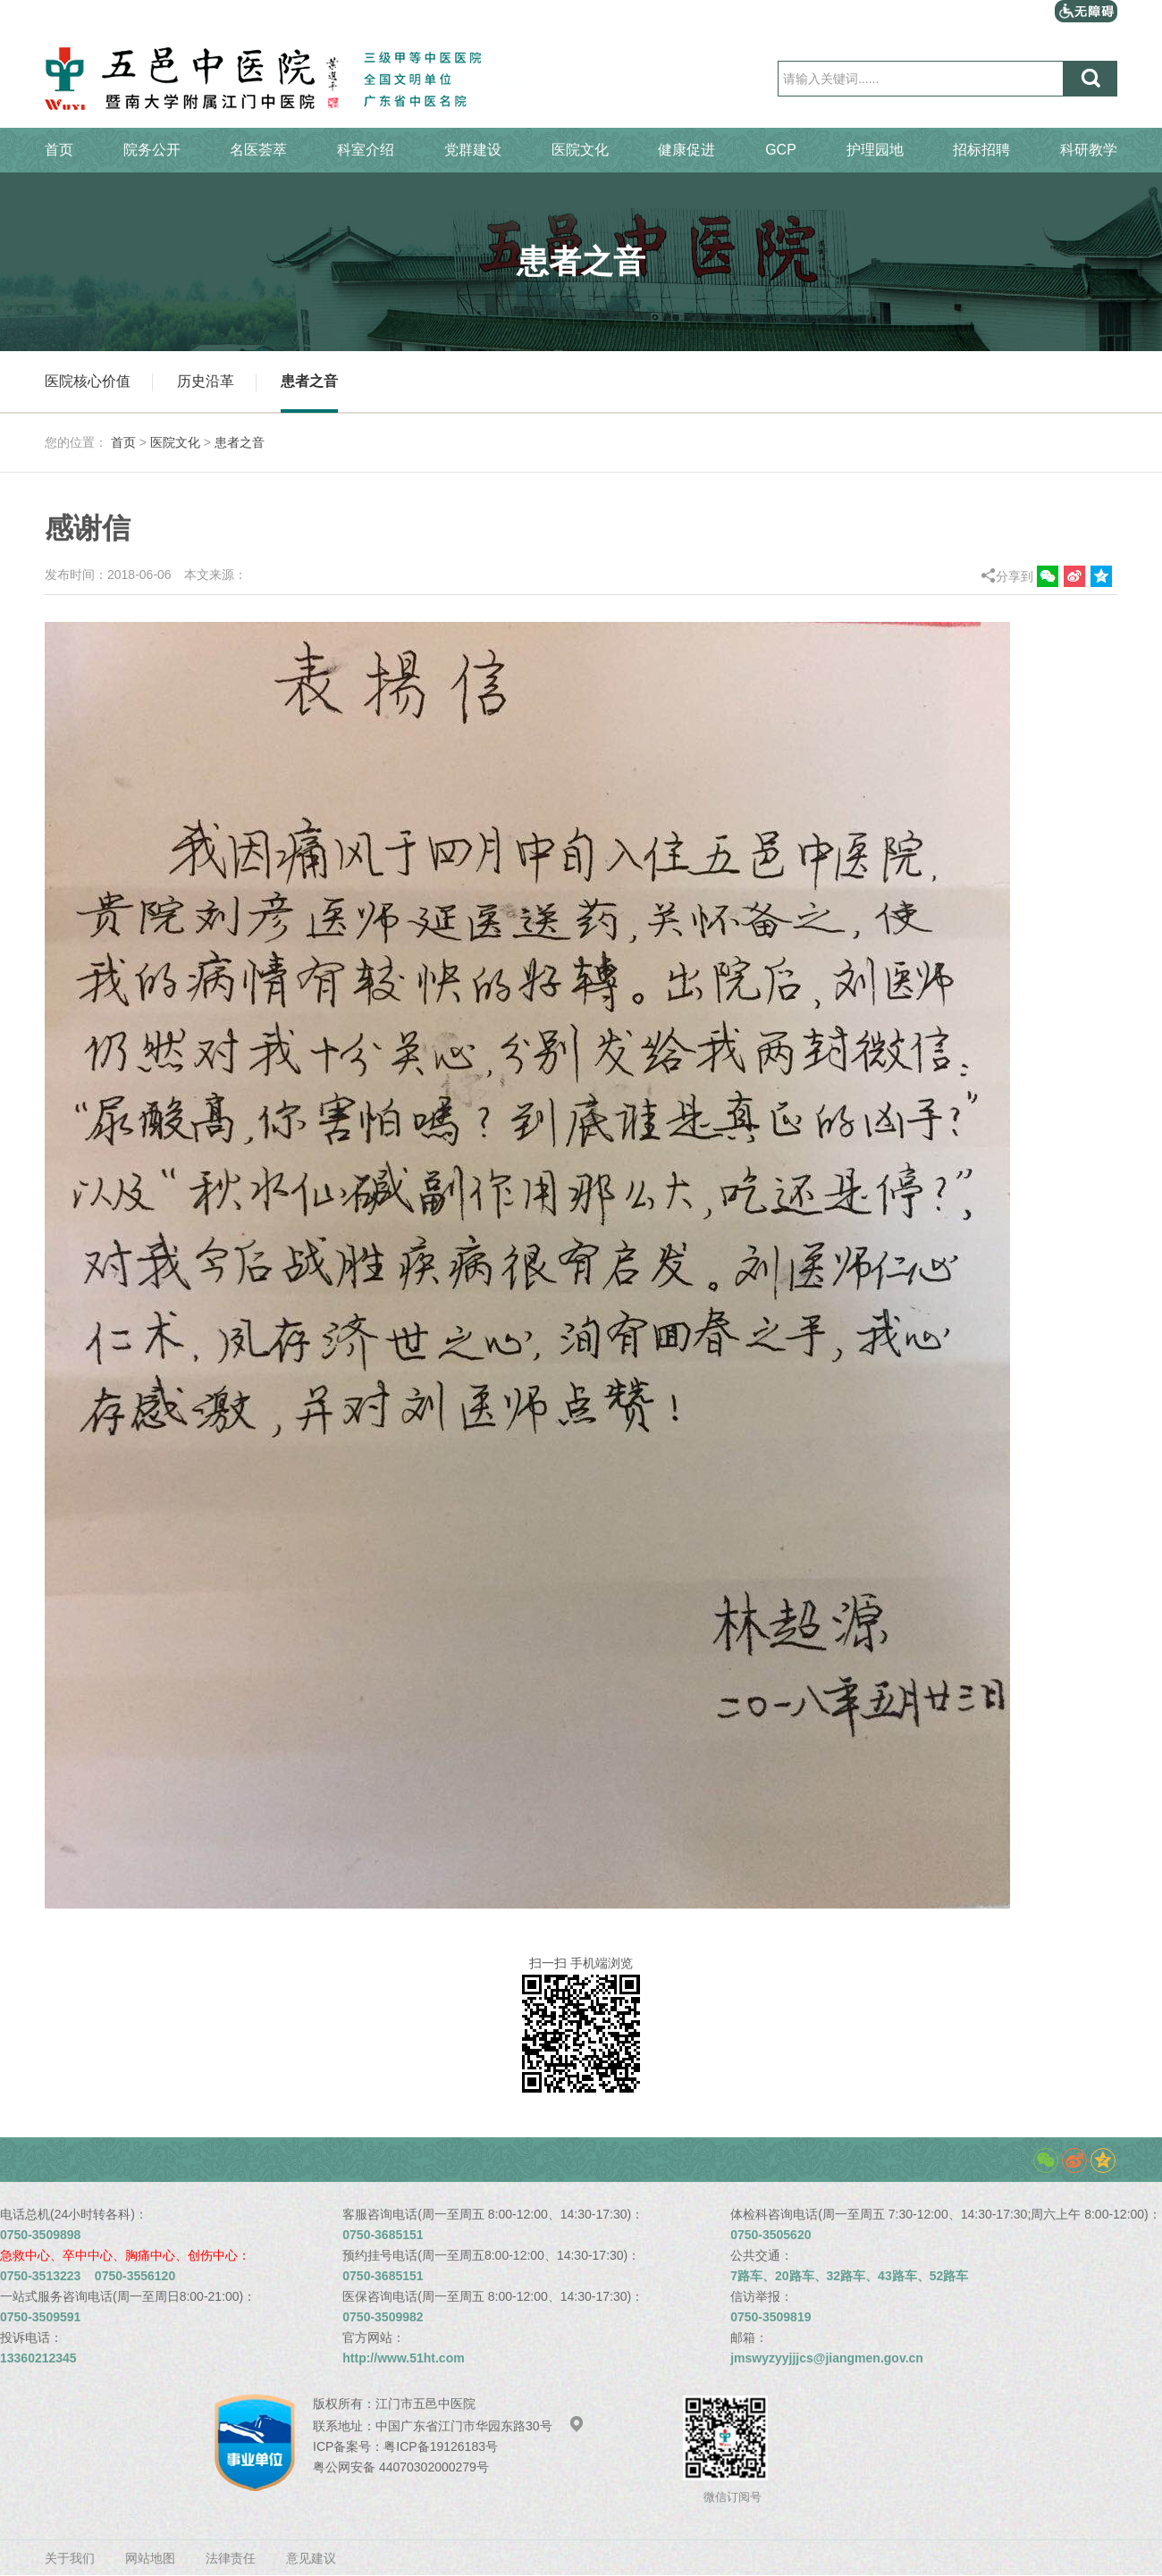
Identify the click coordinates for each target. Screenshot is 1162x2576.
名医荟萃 (258, 149)
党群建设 (472, 149)
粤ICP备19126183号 (440, 2446)
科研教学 (1088, 149)
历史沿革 (205, 381)
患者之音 (309, 381)
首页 (59, 149)
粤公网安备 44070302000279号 (401, 2467)
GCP (780, 149)
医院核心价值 (88, 381)
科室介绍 (365, 149)
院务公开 (152, 149)
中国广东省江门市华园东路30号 (480, 2426)
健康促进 (686, 149)
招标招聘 (981, 149)
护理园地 (875, 149)
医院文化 (580, 149)
